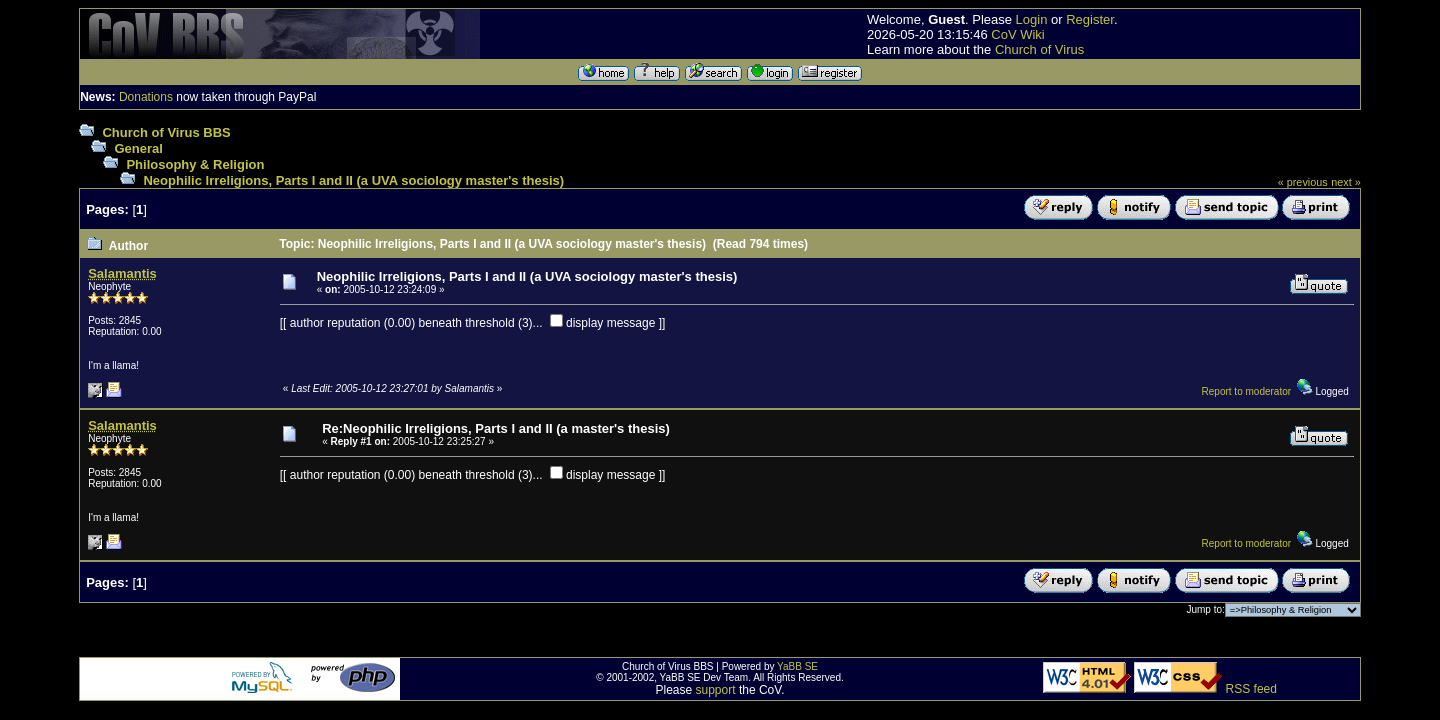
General (138, 148)
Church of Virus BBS (166, 132)
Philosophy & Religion (195, 164)
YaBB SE (797, 666)
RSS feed (1251, 689)
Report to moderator (1247, 391)
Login (1032, 19)
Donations (146, 97)
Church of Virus (1039, 49)
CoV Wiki (1017, 34)
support (716, 690)
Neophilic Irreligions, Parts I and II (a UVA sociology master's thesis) (353, 180)
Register (1090, 19)
